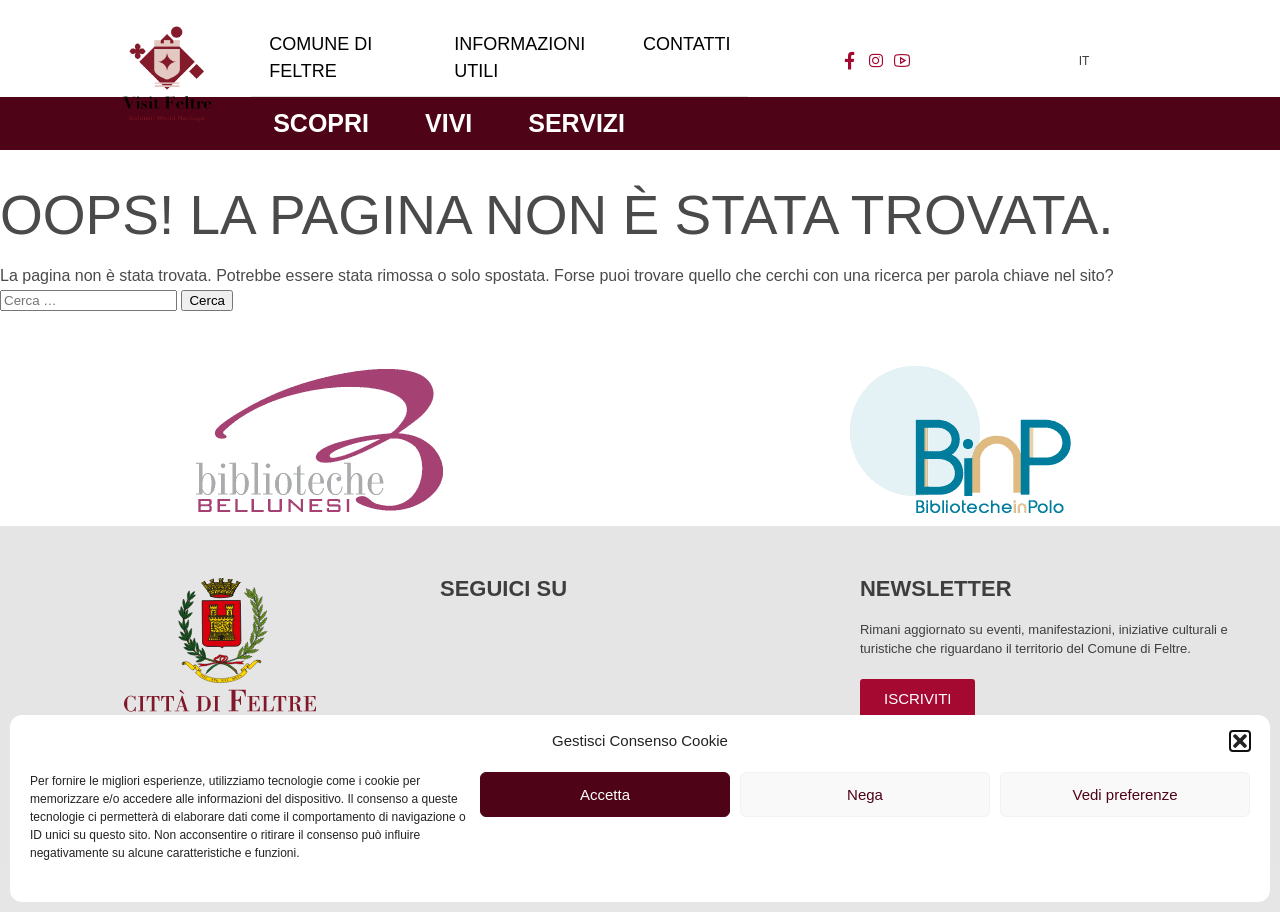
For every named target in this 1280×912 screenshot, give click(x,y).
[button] (1240, 741)
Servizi (576, 123)
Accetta (605, 794)
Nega (865, 794)
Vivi (448, 123)
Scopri (321, 123)
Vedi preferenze (1124, 794)
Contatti (686, 44)
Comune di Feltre (320, 57)
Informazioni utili (519, 57)
